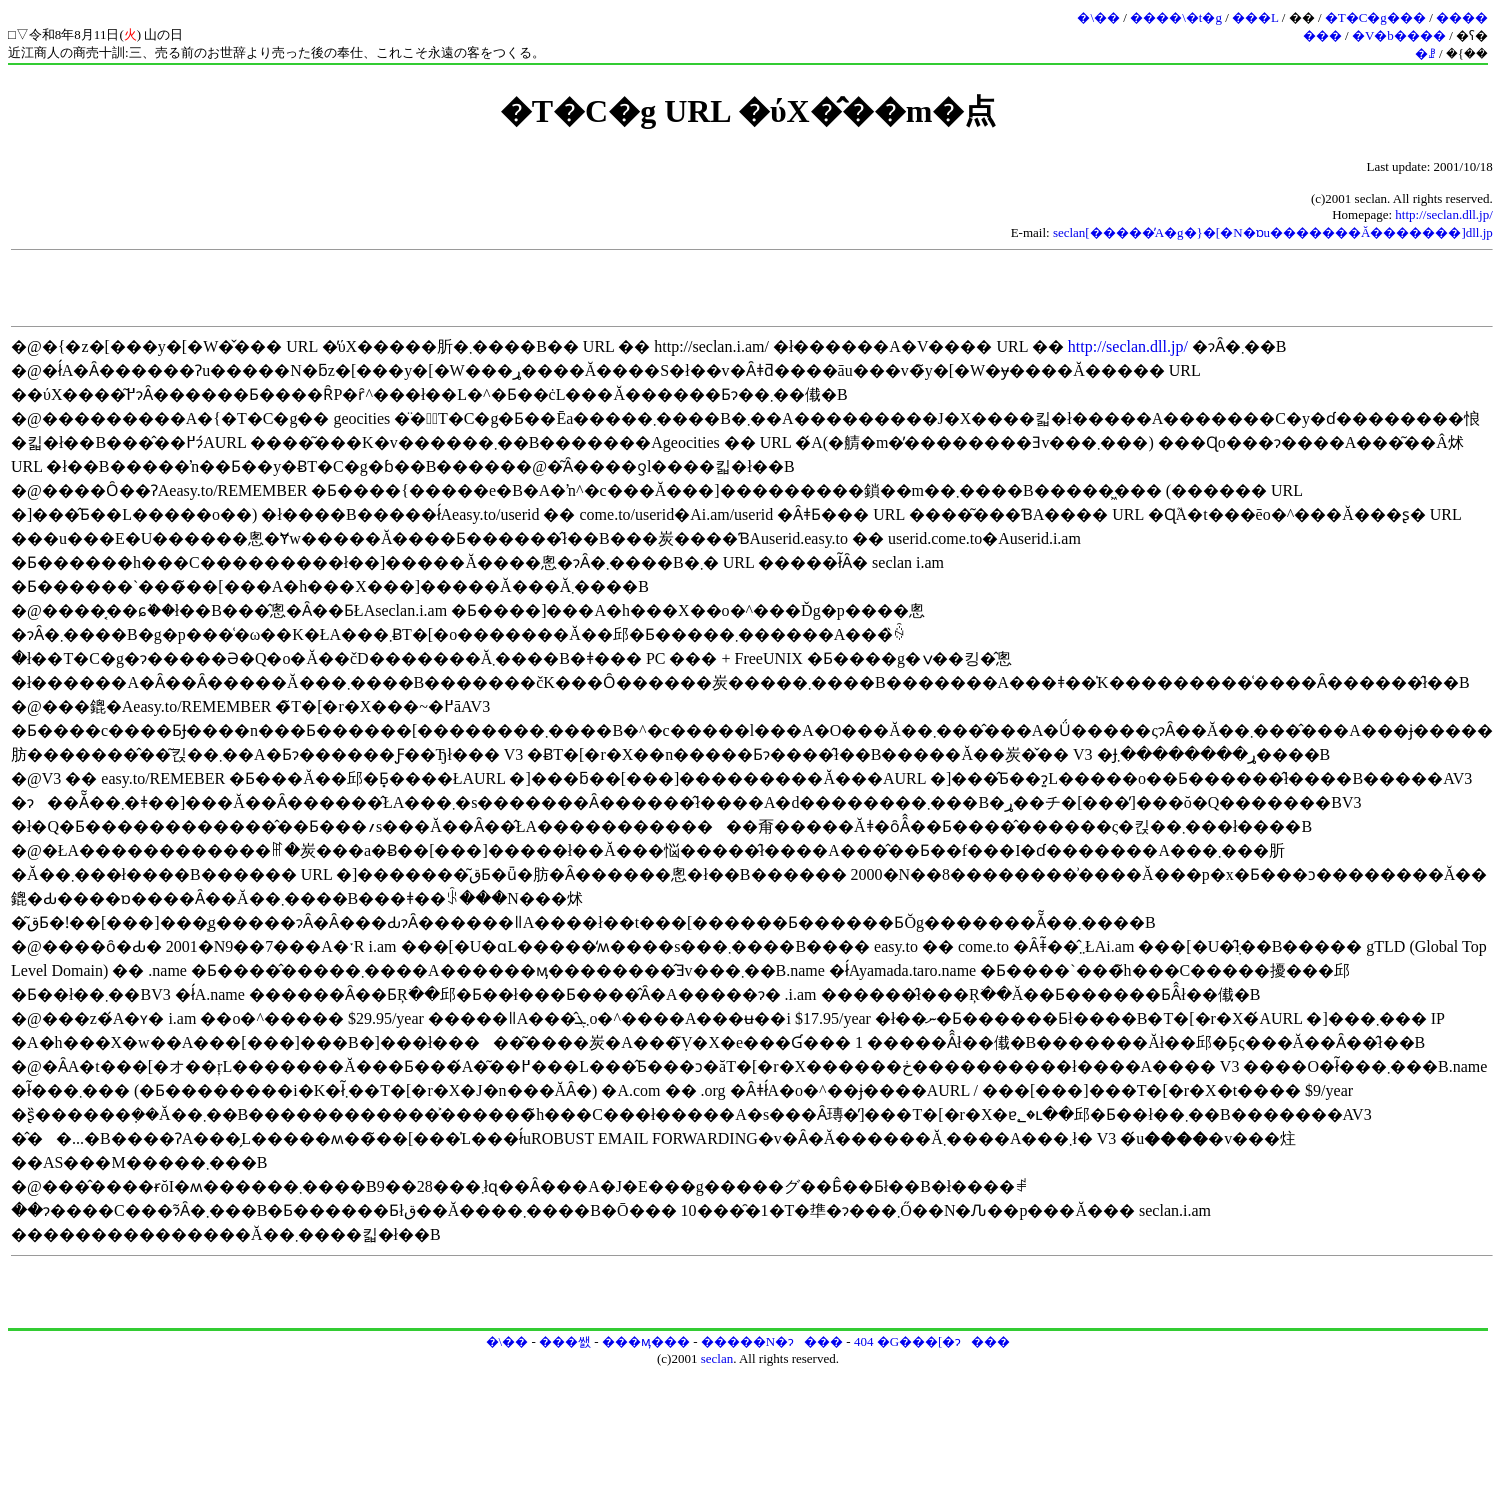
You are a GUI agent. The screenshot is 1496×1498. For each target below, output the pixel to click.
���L (1255, 17)
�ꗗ (1425, 53)
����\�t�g (1176, 17)
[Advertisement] (752, 288)
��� (1322, 35)
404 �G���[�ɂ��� (932, 1341)
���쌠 (565, 1341)
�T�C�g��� (1375, 17)
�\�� (1098, 17)
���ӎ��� (646, 1341)
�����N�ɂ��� (772, 1341)
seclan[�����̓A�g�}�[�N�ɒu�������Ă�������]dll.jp (1273, 232)
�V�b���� (1399, 35)
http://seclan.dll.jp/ (1444, 214)
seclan (717, 1358)
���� (1462, 17)
